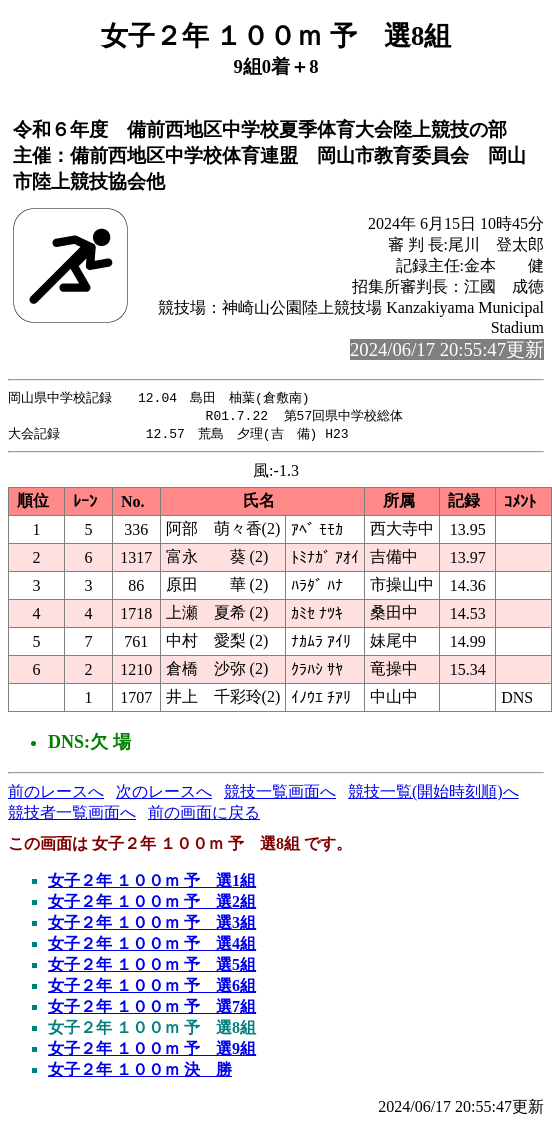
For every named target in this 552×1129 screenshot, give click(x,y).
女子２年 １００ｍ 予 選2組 (152, 904)
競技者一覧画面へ (72, 815)
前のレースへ (56, 794)
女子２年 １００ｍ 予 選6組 (152, 988)
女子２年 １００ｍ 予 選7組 (152, 1009)
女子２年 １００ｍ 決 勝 (140, 1072)
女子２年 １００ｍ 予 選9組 (152, 1051)
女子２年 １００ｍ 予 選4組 (152, 946)
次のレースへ (164, 794)
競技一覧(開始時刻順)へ (433, 794)
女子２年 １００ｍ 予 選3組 (152, 925)
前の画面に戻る (204, 815)
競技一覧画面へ (280, 794)
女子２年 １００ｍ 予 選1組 (152, 883)
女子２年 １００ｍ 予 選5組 (152, 967)
